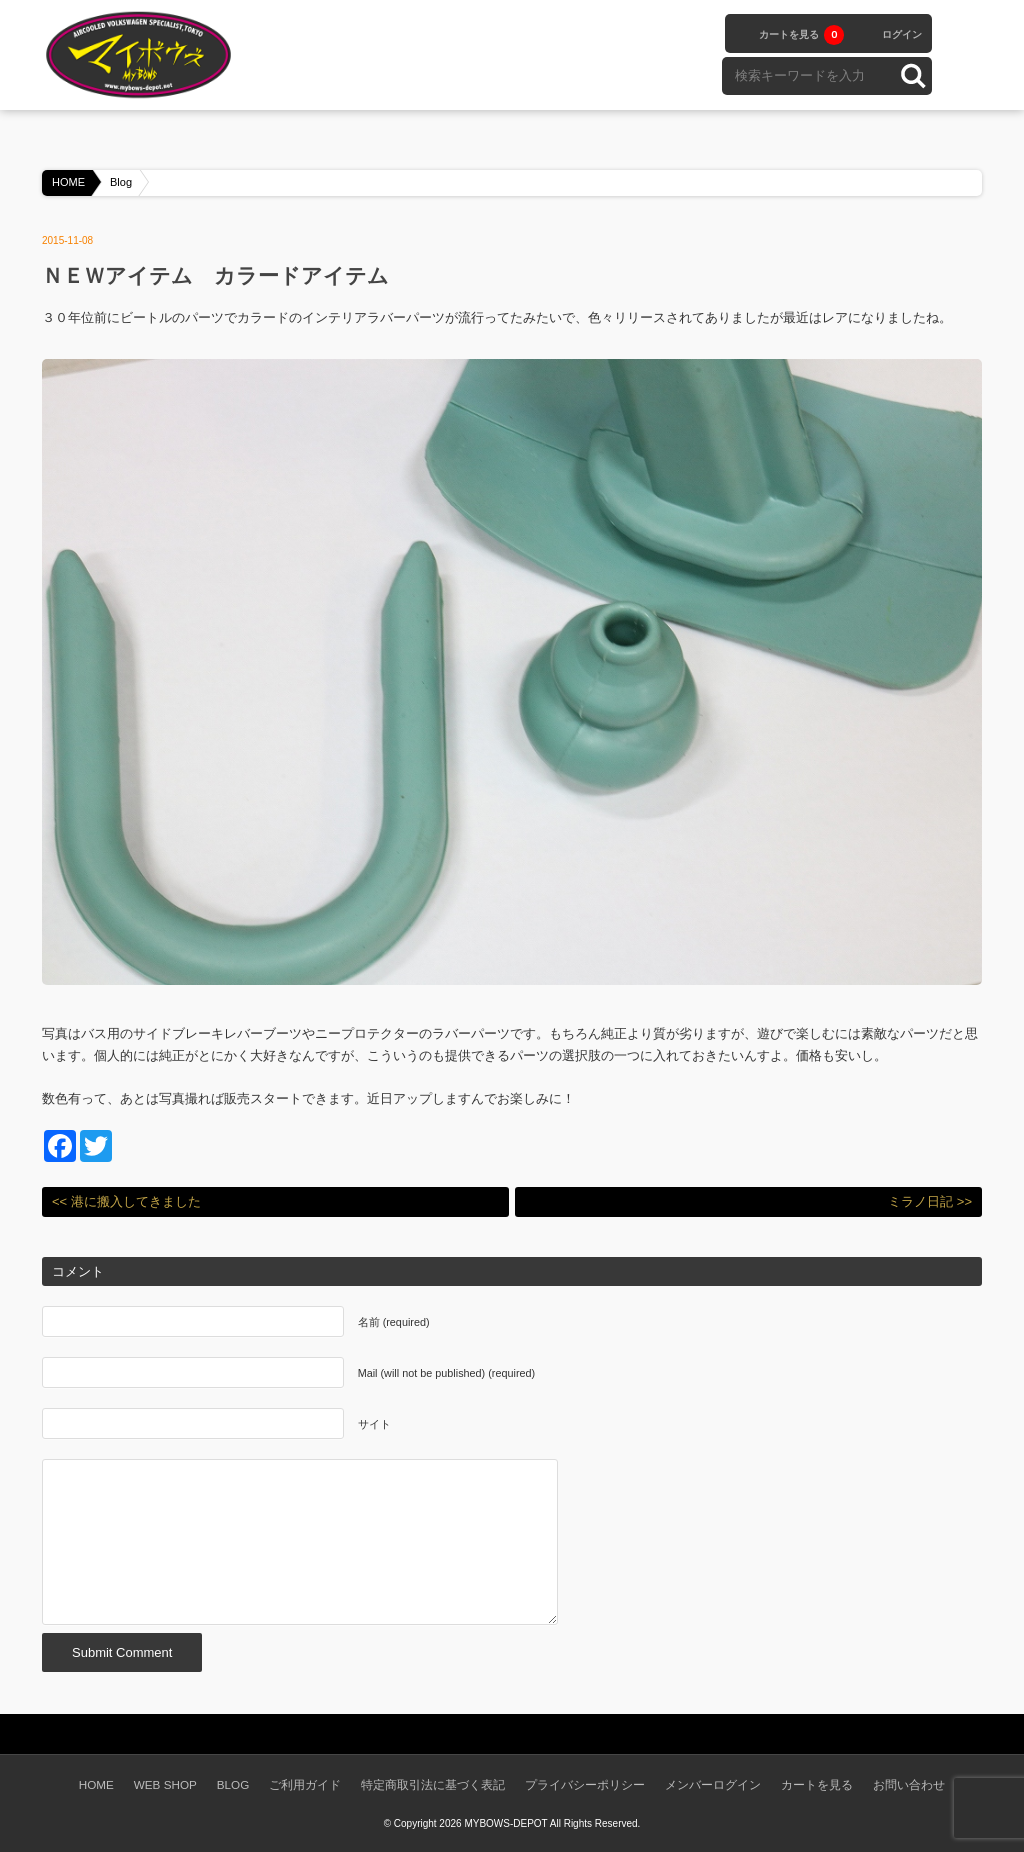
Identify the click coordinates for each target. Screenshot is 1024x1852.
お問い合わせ (909, 1784)
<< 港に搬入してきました (126, 1201)
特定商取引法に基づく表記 (433, 1784)
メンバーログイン (713, 1784)
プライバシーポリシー (585, 1784)
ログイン (902, 34)
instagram (962, 75)
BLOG (581, 53)
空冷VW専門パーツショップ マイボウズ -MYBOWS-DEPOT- (142, 55)
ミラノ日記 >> (930, 1201)
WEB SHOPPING (372, 53)
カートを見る (801, 35)
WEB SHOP (165, 1784)
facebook (962, 33)
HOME (68, 182)
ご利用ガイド (305, 1784)
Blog (121, 182)
